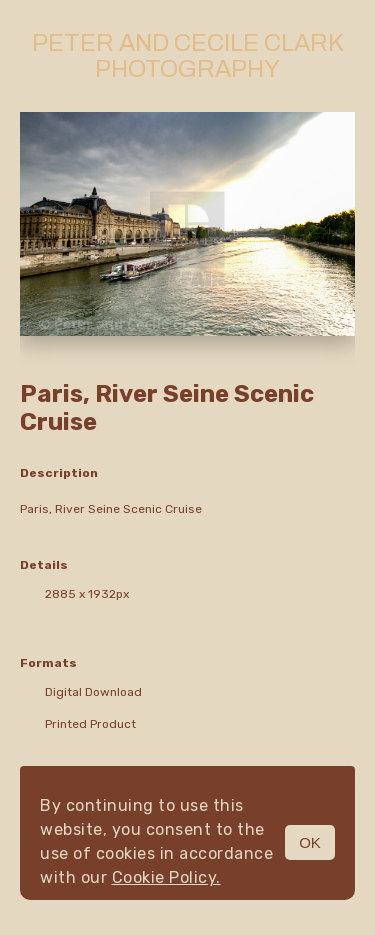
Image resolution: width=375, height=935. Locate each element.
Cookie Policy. (166, 877)
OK (310, 842)
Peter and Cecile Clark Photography (188, 56)
